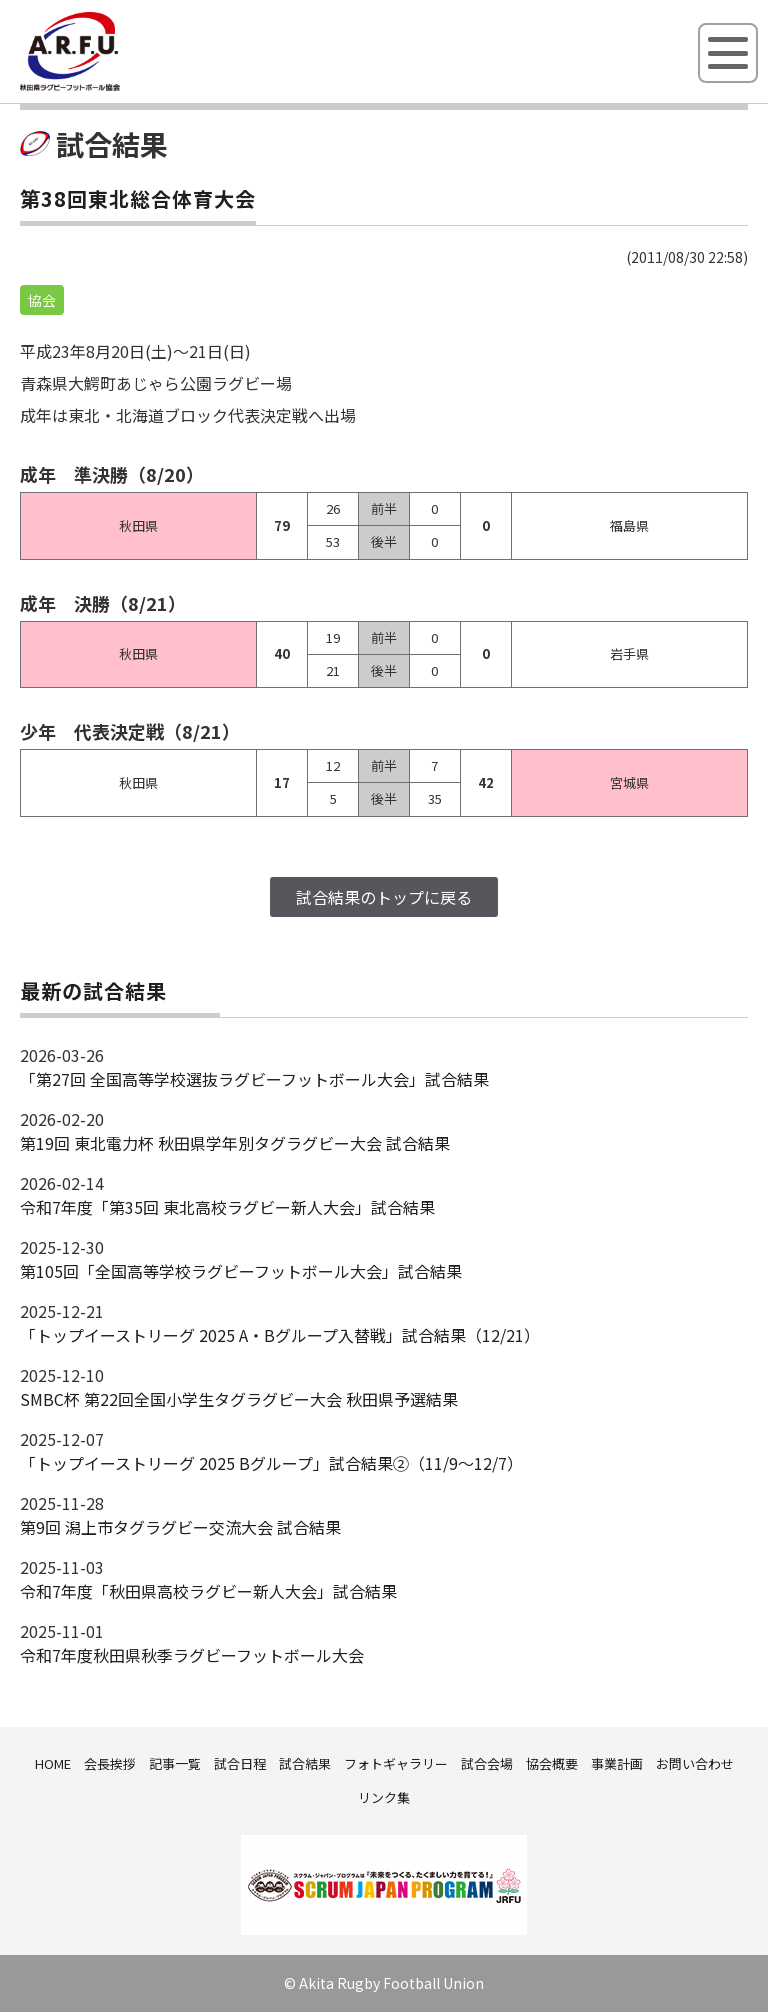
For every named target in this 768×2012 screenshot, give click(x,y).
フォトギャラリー (396, 1763)
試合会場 (487, 1763)
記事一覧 (175, 1763)
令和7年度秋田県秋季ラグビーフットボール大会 (192, 1655)
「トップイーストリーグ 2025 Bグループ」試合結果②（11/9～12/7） (271, 1463)
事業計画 (617, 1763)
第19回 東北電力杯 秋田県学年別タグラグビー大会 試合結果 (235, 1143)
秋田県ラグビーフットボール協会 (115, 87)
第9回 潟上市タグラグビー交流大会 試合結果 (180, 1527)
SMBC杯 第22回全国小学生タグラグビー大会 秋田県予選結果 (239, 1399)
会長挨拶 (110, 1763)
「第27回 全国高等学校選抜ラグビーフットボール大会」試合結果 (254, 1079)
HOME (53, 1763)
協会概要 (552, 1763)
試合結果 (305, 1763)
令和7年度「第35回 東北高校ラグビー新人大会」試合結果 (227, 1207)
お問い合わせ (695, 1763)
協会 (42, 300)
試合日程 (240, 1763)
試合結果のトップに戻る (384, 897)
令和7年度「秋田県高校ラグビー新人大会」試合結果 (208, 1591)
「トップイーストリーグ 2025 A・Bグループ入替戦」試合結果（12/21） (280, 1335)
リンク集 (384, 1797)
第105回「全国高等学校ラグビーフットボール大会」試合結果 (241, 1271)
